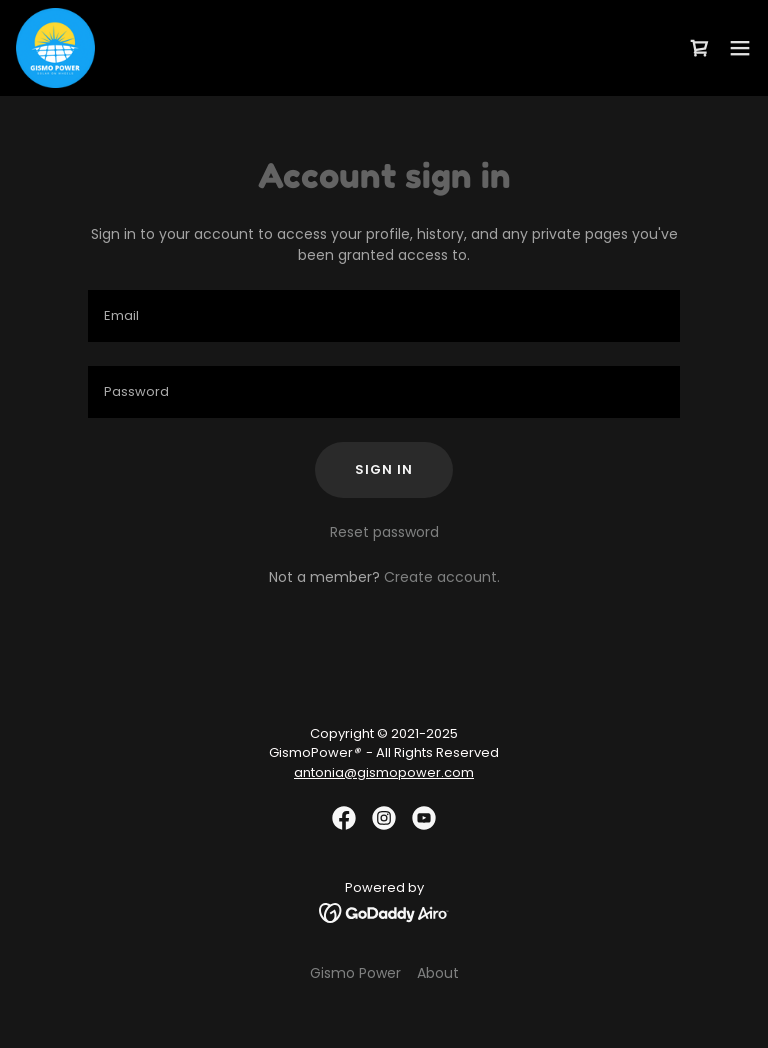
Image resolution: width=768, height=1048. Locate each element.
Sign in (384, 469)
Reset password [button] (384, 532)
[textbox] (384, 316)
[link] (55, 48)
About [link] (438, 973)
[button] (740, 48)
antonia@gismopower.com (384, 772)
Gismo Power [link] (355, 973)
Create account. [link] (442, 577)
